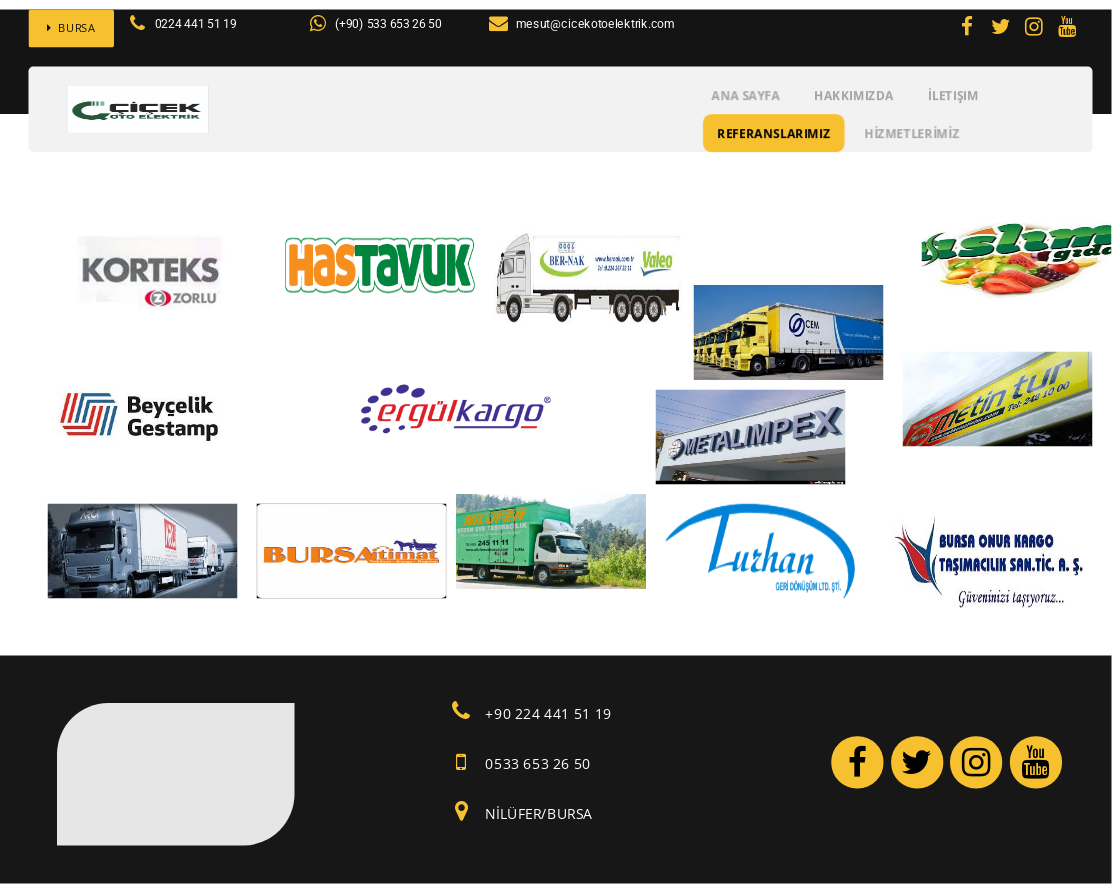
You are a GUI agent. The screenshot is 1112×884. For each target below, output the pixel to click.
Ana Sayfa (746, 94)
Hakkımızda (854, 94)
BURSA (71, 28)
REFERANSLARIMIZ (773, 132)
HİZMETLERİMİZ (912, 132)
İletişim (953, 94)
